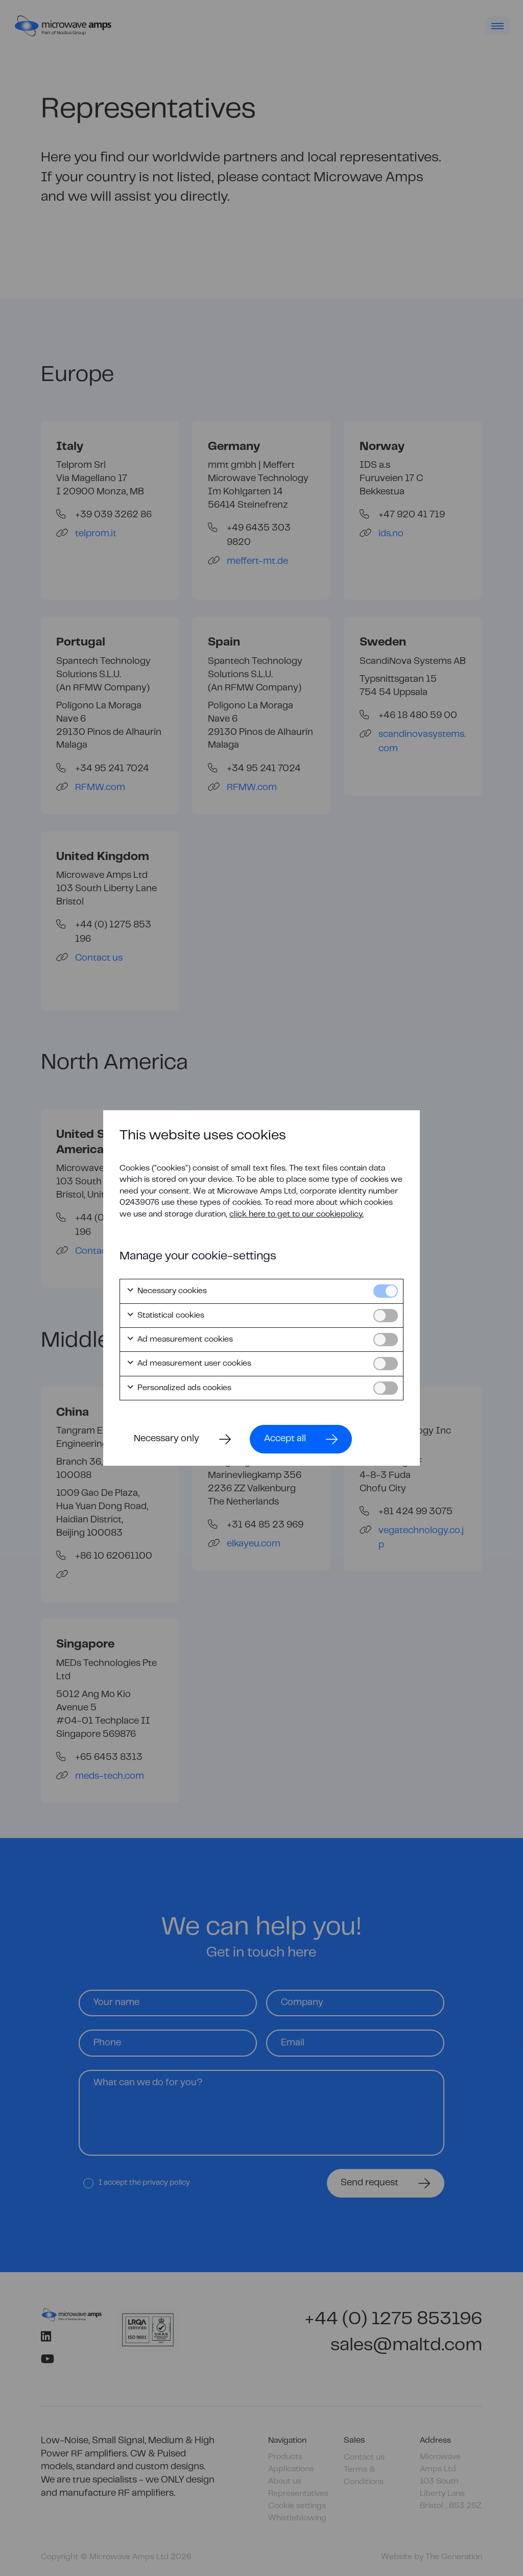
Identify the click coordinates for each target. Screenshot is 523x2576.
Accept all (285, 1439)
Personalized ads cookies (178, 1388)
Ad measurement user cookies (188, 1363)
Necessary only (166, 1439)
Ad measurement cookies (179, 1339)
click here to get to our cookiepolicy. (296, 1214)
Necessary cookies (166, 1291)
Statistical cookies (165, 1315)
